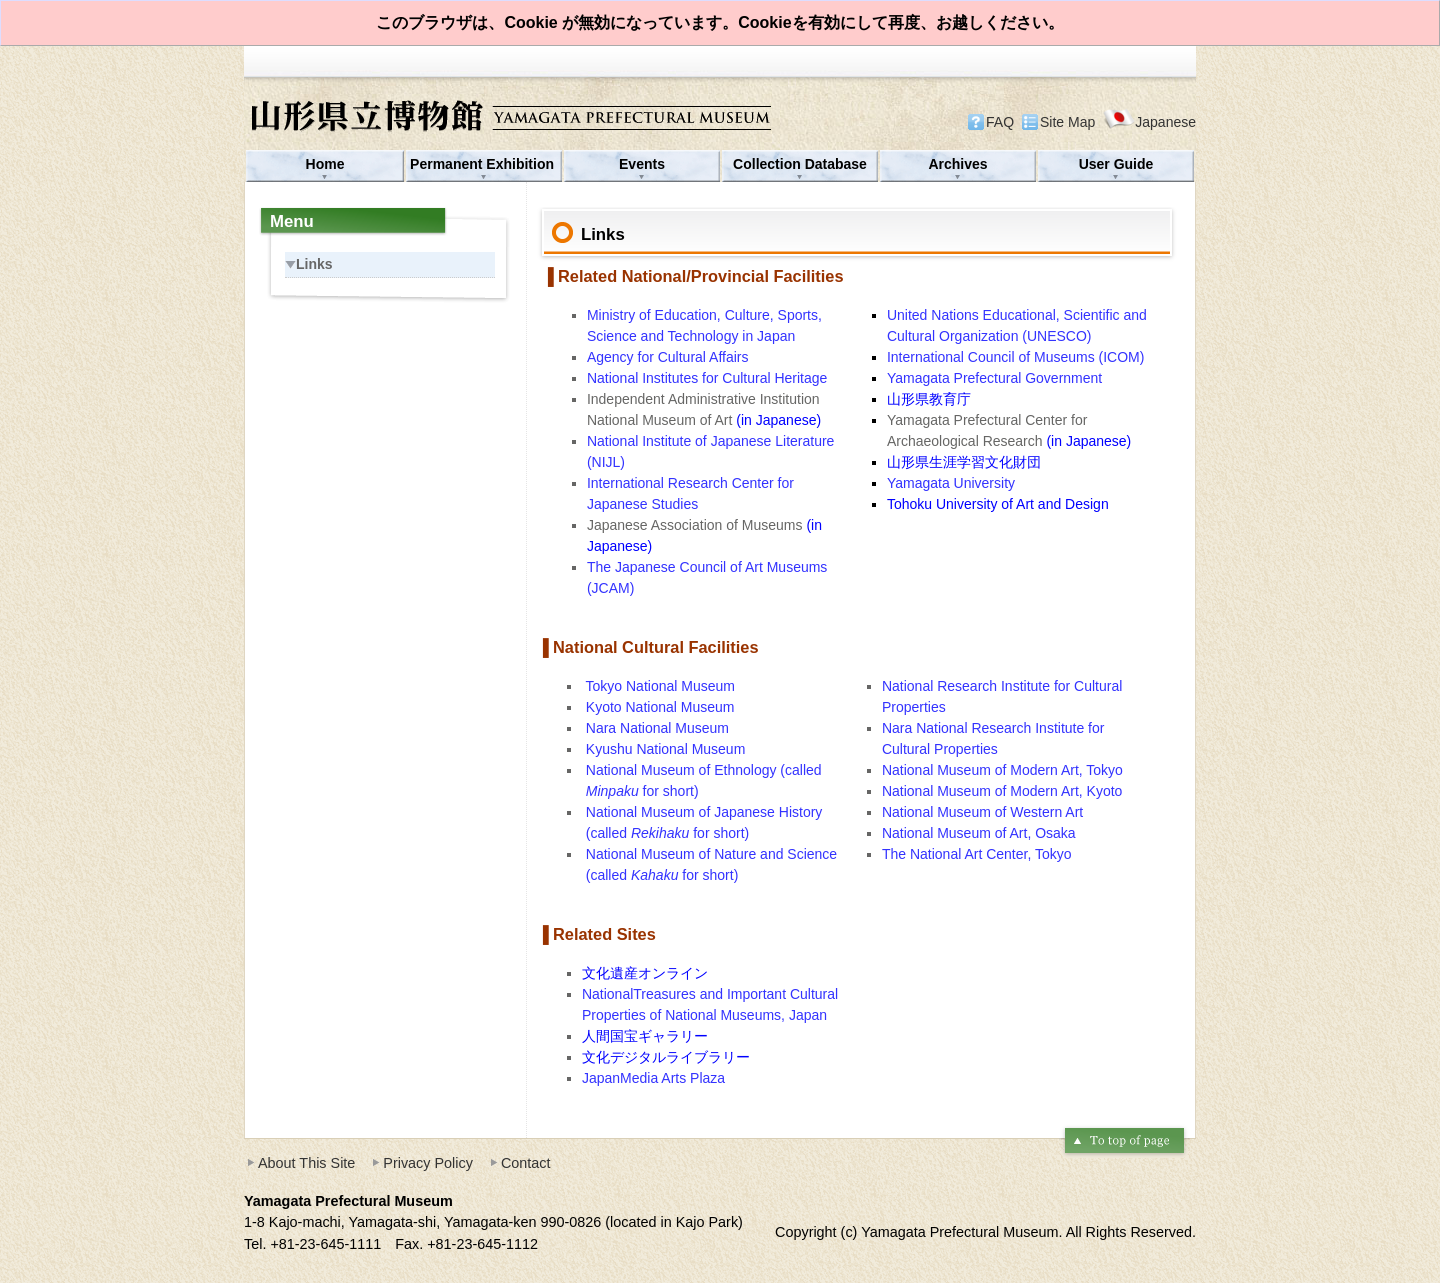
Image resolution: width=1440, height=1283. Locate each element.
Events (642, 164)
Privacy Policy (428, 1163)
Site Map (1067, 122)
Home (325, 164)
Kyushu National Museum (666, 749)
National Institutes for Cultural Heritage (707, 378)
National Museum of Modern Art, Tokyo (1002, 770)
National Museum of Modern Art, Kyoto (1002, 791)
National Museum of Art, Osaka (979, 833)
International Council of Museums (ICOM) (1016, 357)
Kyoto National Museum (660, 707)
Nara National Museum (657, 728)
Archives (957, 164)
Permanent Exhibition (484, 164)
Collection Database (800, 164)
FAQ (1000, 122)
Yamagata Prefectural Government (994, 378)
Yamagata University (951, 483)
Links (309, 264)
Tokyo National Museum (660, 686)
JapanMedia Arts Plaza (653, 1078)
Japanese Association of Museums (696, 525)
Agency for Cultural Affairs (669, 357)
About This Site (306, 1163)
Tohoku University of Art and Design (998, 504)
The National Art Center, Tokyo (977, 854)
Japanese (1149, 121)
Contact (526, 1163)
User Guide (1116, 164)
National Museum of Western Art (982, 812)
